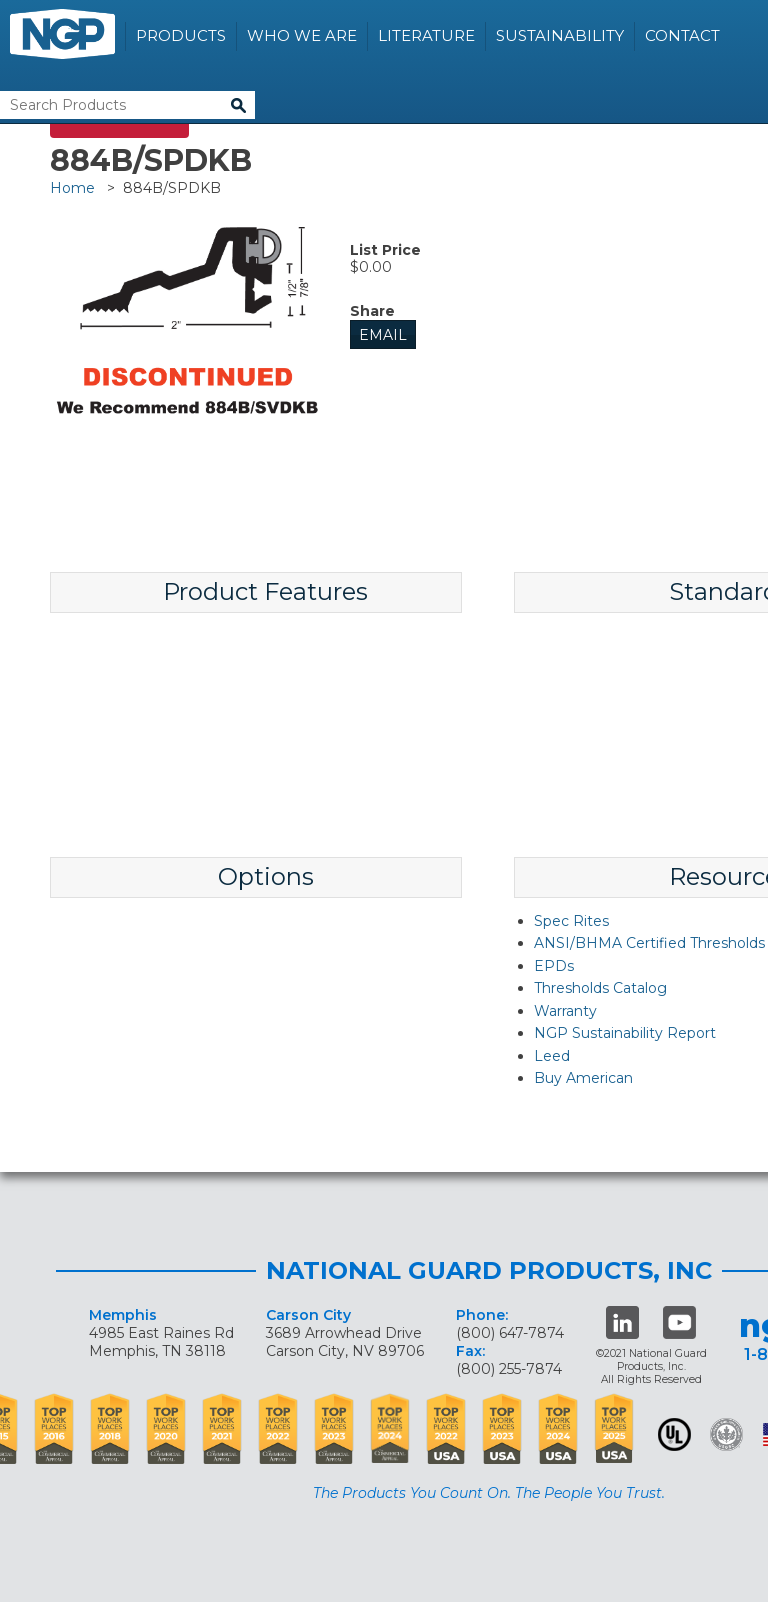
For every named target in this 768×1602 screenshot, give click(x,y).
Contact (682, 35)
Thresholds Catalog (600, 988)
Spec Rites (571, 921)
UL (674, 1434)
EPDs (554, 966)
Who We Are (302, 35)
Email (383, 335)
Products (181, 35)
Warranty (565, 1011)
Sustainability (560, 35)
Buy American (583, 1078)
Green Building (726, 1434)
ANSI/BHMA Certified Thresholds (649, 943)
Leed (552, 1056)
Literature (426, 35)
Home (72, 188)
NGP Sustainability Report (625, 1033)
